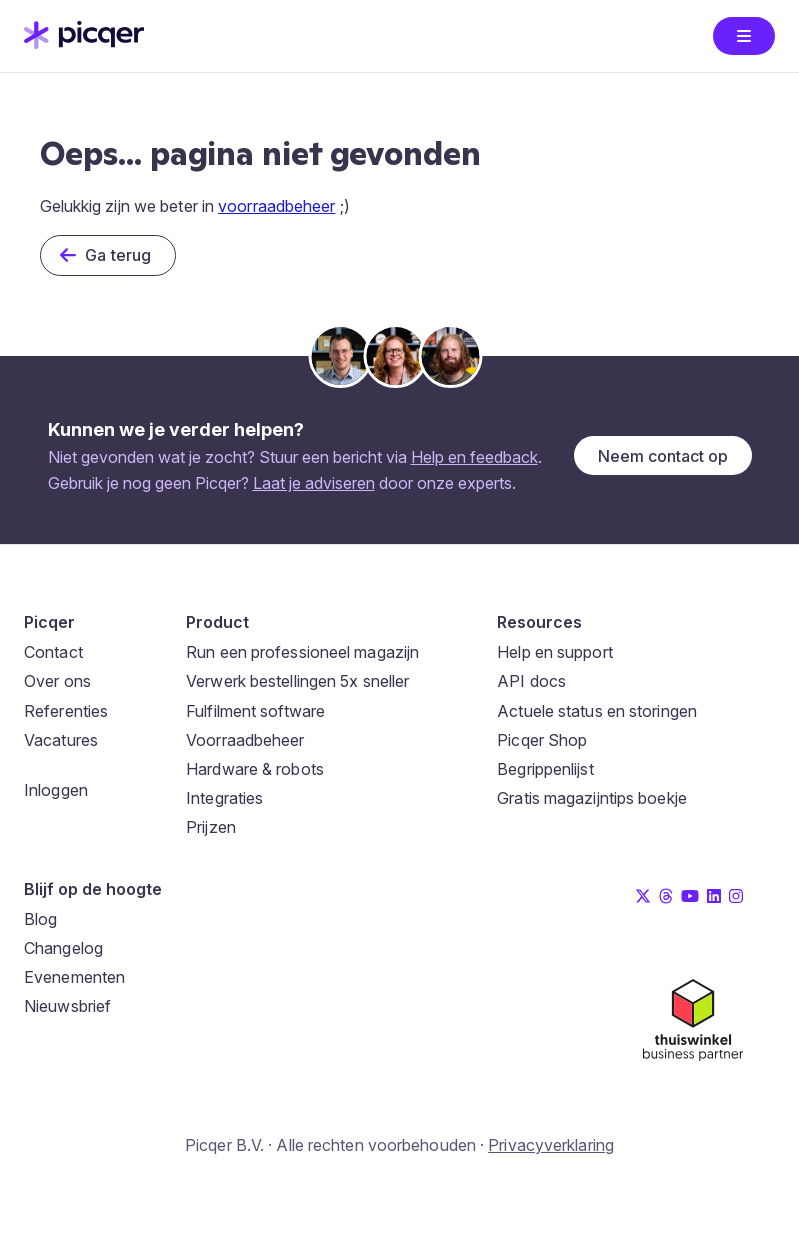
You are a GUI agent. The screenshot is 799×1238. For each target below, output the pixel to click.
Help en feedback (474, 457)
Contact (53, 652)
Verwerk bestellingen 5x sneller (297, 681)
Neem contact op (663, 456)
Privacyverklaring (551, 1145)
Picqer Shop (542, 740)
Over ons (57, 681)
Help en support (555, 652)
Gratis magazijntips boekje (592, 798)
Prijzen (211, 827)
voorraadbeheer (276, 206)
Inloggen (56, 790)
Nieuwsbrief (67, 1006)
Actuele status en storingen (597, 711)
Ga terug (118, 255)
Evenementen (74, 977)
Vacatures (61, 740)
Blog (40, 919)
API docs (531, 681)
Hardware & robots (255, 769)
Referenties (66, 711)
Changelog (63, 948)
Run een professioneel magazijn (302, 652)
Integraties (224, 798)
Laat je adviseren (314, 483)
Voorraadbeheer (245, 740)
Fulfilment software (255, 711)
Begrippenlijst (545, 769)
